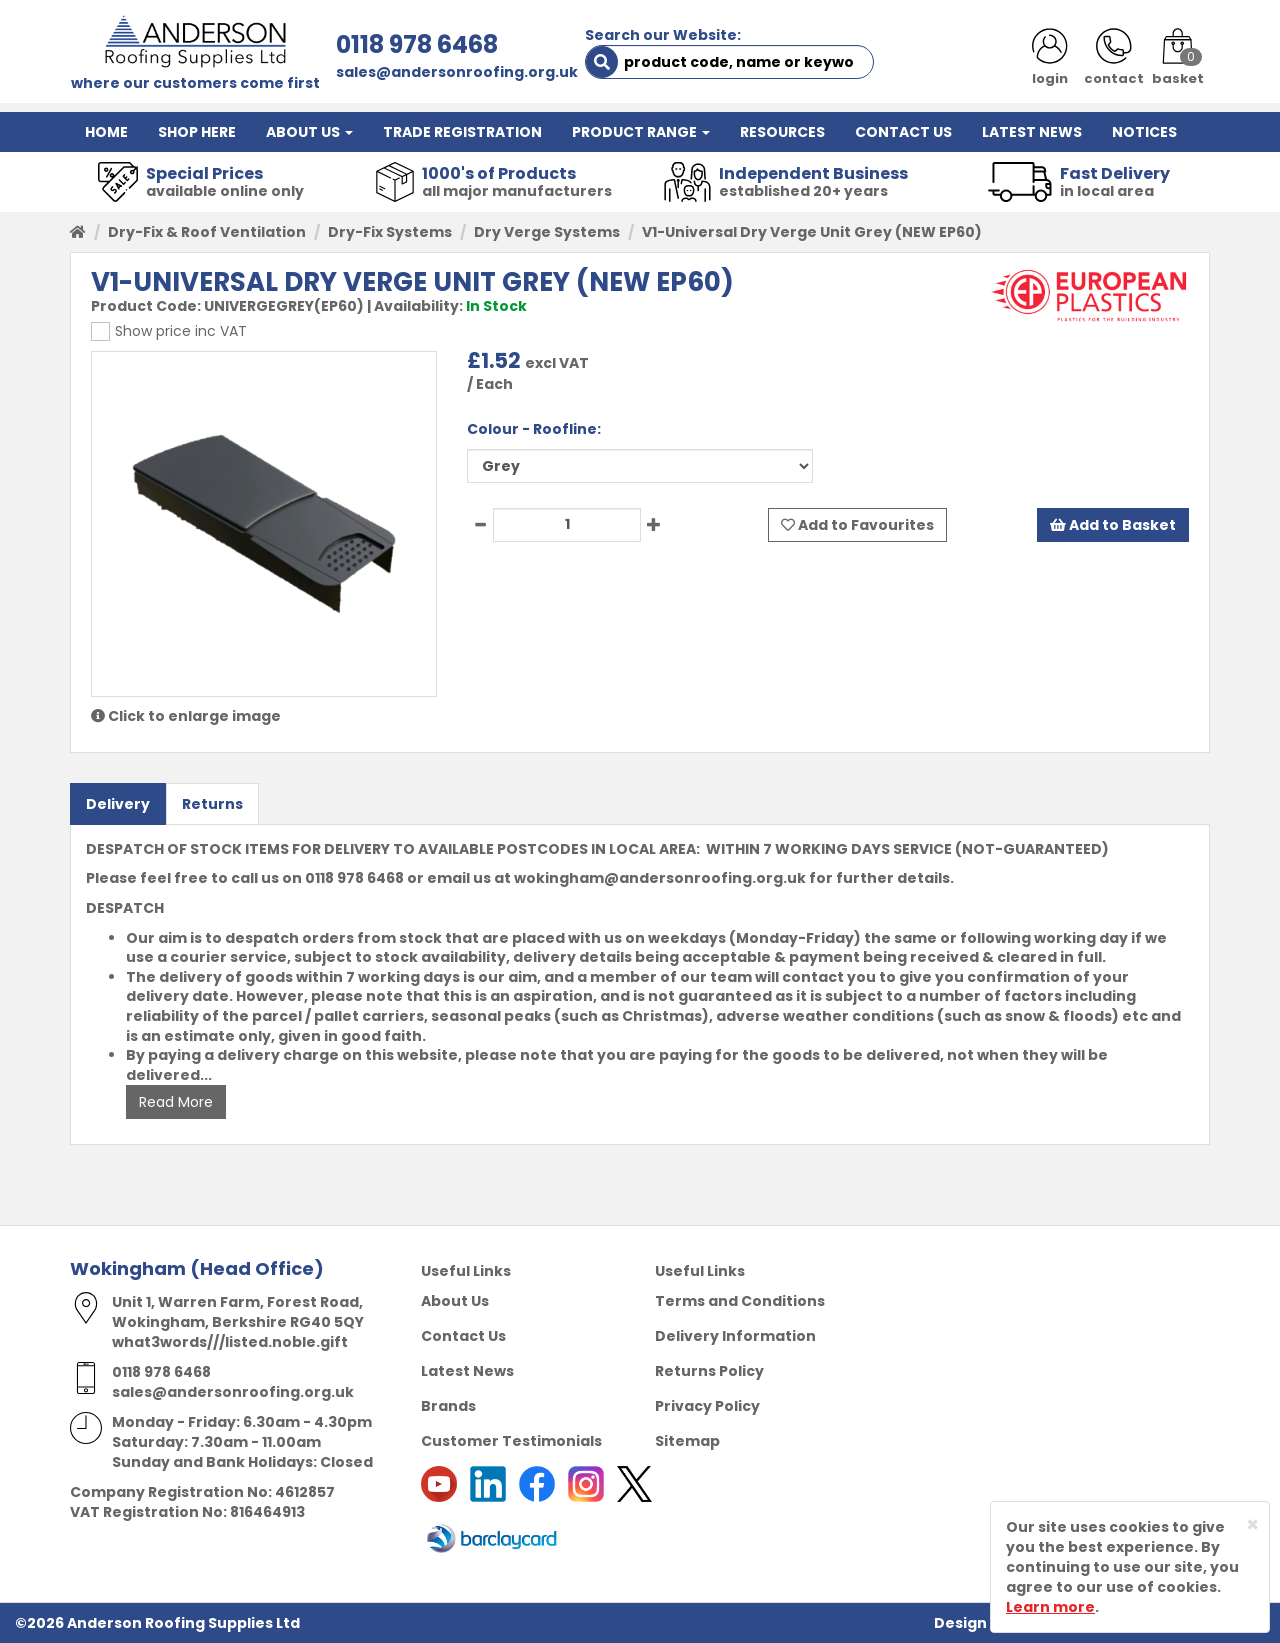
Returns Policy (709, 1371)
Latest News (467, 1371)
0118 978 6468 (417, 44)
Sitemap (687, 1441)
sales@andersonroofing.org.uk (457, 72)
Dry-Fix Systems (390, 232)
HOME (106, 132)
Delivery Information (735, 1336)
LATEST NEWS (1032, 132)
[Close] (1252, 1524)
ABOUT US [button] (309, 132)
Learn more (1050, 1607)
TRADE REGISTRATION (462, 132)
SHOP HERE (197, 132)
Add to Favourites (857, 525)
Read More (176, 1102)
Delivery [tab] (118, 804)
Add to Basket (1113, 525)
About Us (455, 1301)
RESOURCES (782, 132)
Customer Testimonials (511, 1441)
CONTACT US (903, 132)
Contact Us (463, 1336)
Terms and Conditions (740, 1301)
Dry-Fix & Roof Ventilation (207, 232)
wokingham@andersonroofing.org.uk (660, 878)
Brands (448, 1406)
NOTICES (1144, 132)
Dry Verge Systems (547, 232)
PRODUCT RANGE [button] (641, 132)
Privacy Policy (707, 1406)
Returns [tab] (212, 804)
